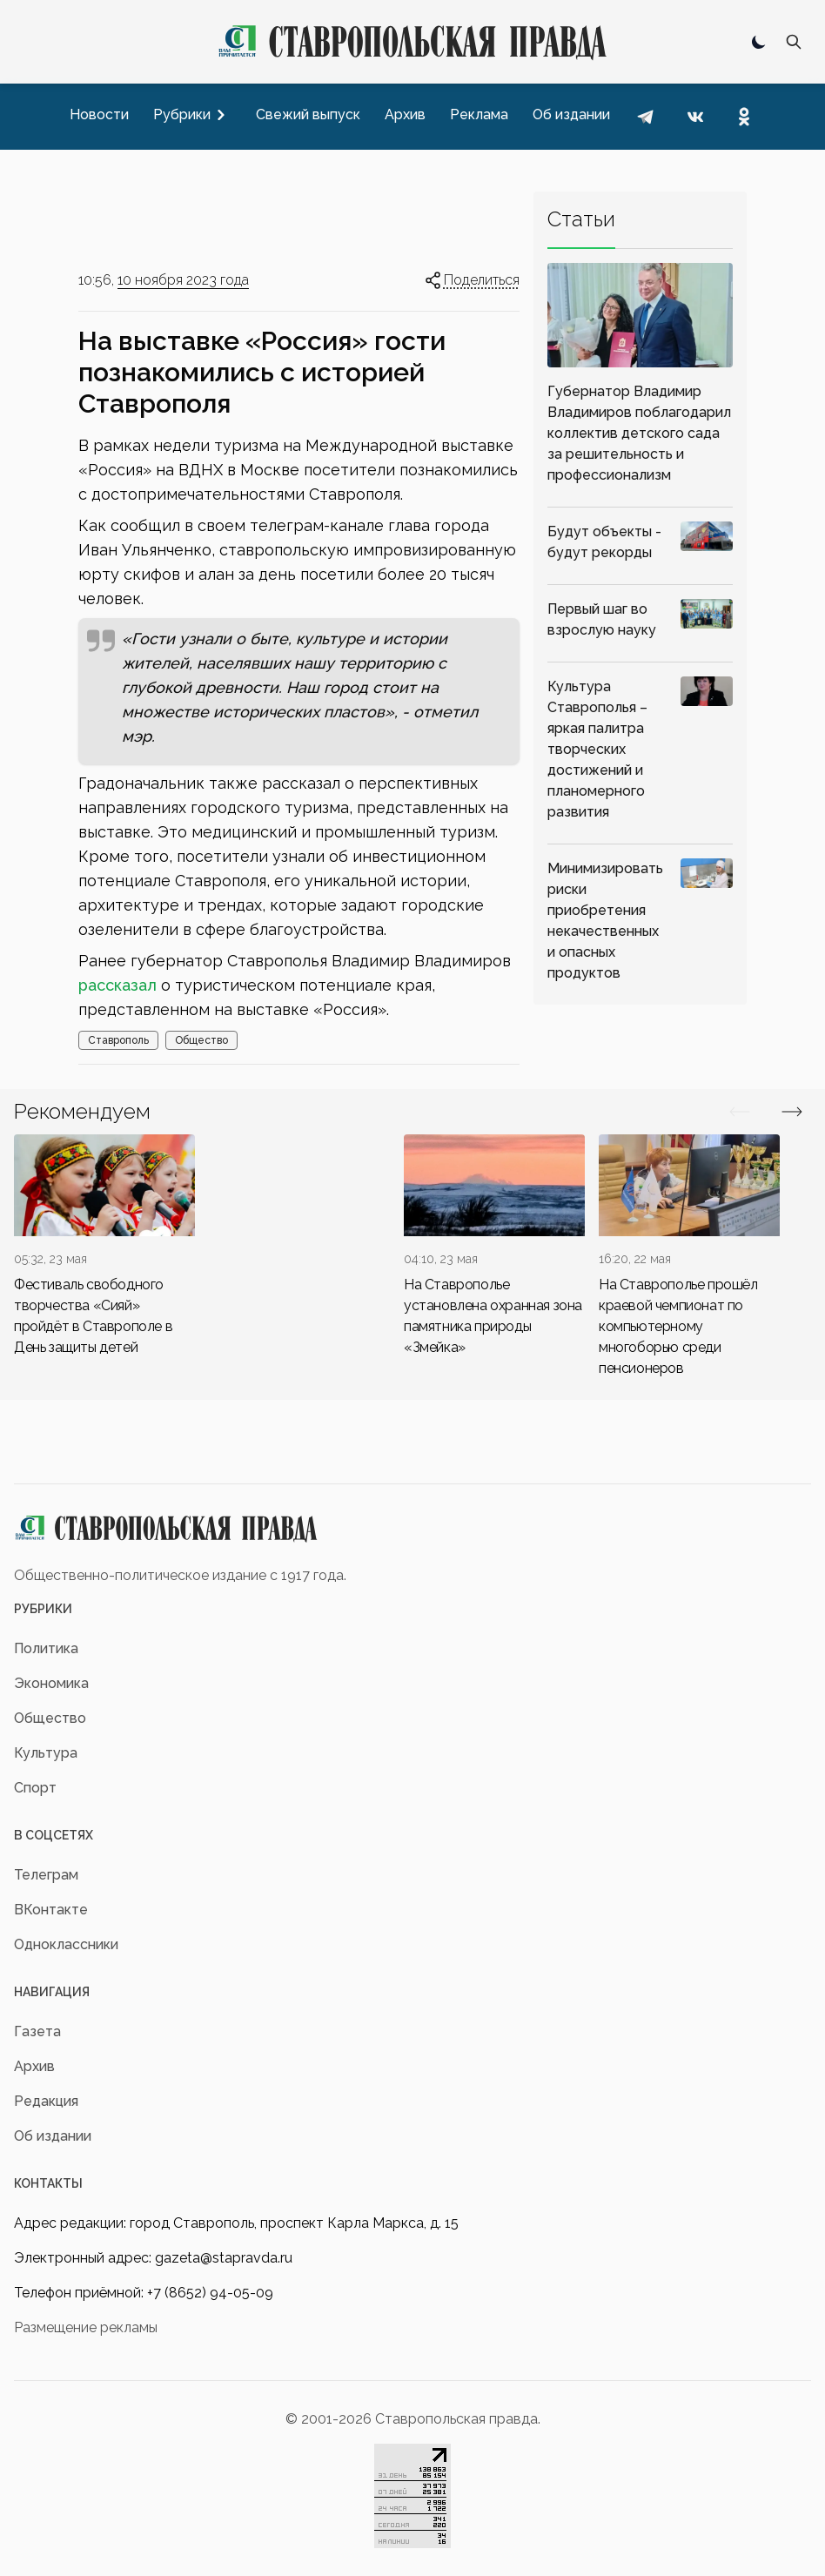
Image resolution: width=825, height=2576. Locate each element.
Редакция (46, 2101)
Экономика (51, 1683)
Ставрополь (118, 1040)
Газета (37, 2031)
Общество (201, 1040)
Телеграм (46, 1874)
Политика (46, 1648)
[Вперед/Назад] (740, 1112)
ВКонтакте (51, 1909)
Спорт (35, 1787)
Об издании (52, 2136)
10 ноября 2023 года (183, 280)
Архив (34, 2066)
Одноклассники (66, 1944)
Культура (45, 1753)
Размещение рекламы (86, 2327)
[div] (104, 1246)
